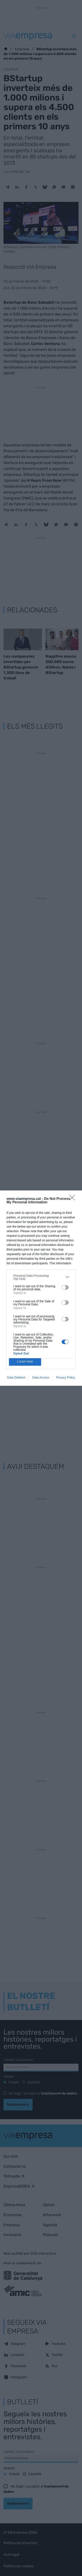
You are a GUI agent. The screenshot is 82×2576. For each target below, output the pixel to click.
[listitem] (41, 1277)
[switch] (65, 1287)
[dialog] (41, 1288)
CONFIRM (25, 1361)
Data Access (40, 1377)
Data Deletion (16, 1377)
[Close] (73, 1199)
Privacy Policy (65, 1377)
